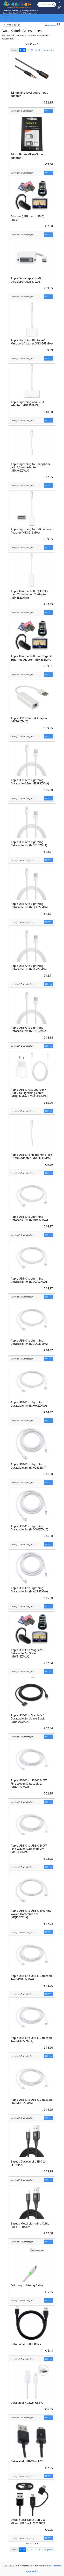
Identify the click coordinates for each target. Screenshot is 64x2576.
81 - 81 (38, 50)
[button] (59, 25)
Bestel (48, 110)
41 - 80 (30, 50)
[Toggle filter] (12, 25)
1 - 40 (22, 50)
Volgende (48, 50)
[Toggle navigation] (5, 18)
